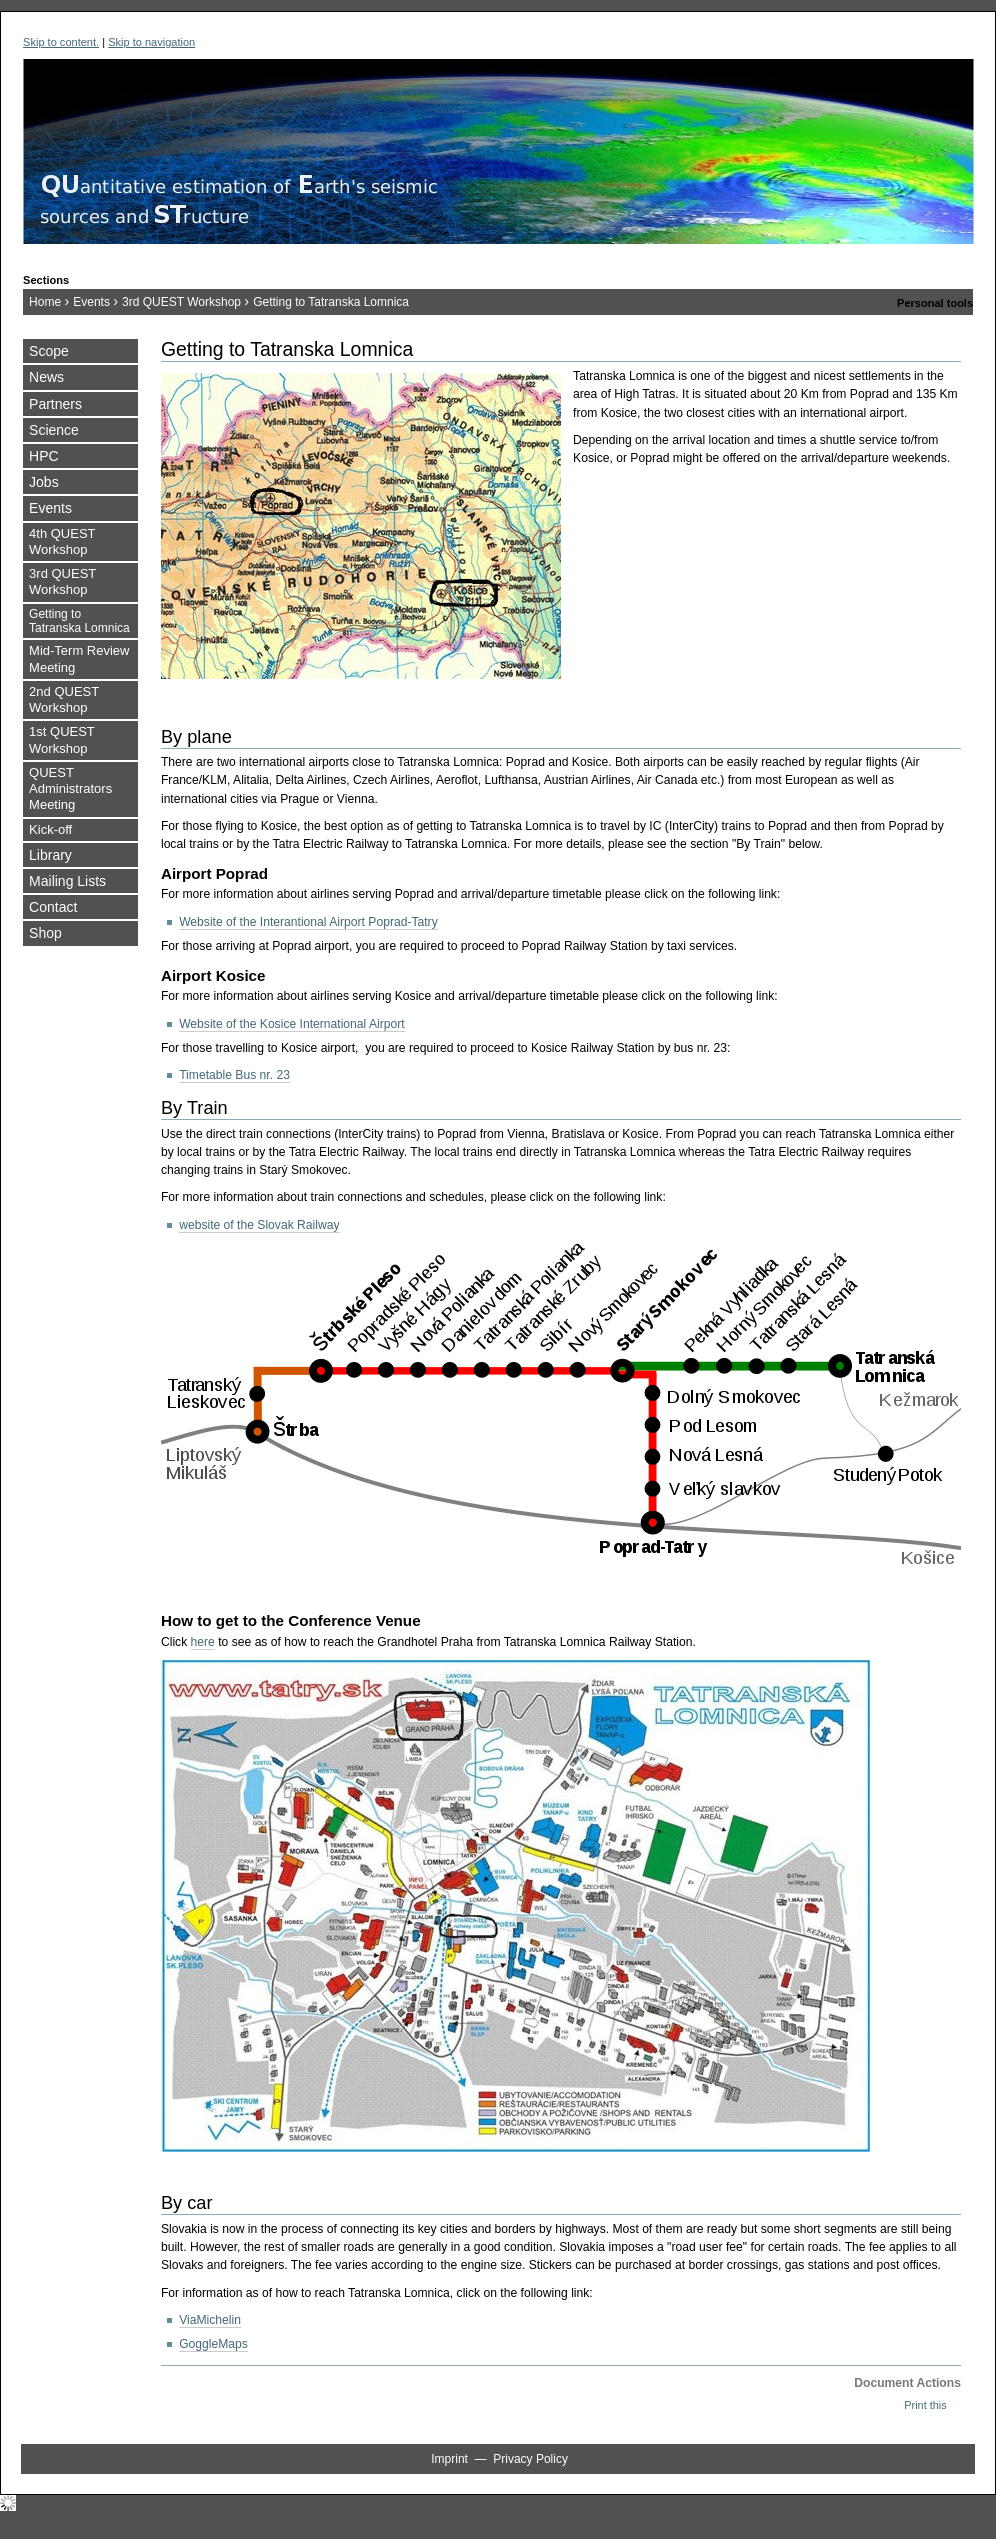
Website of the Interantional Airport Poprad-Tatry (308, 922)
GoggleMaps (213, 2344)
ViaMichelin (210, 2320)
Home (45, 302)
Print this (925, 2405)
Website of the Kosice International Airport (292, 1024)
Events (91, 302)
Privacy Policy (530, 2459)
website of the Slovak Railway (259, 1225)
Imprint (449, 2459)
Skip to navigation (151, 42)
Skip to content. (61, 42)
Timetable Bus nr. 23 (234, 1075)
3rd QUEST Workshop (181, 302)
